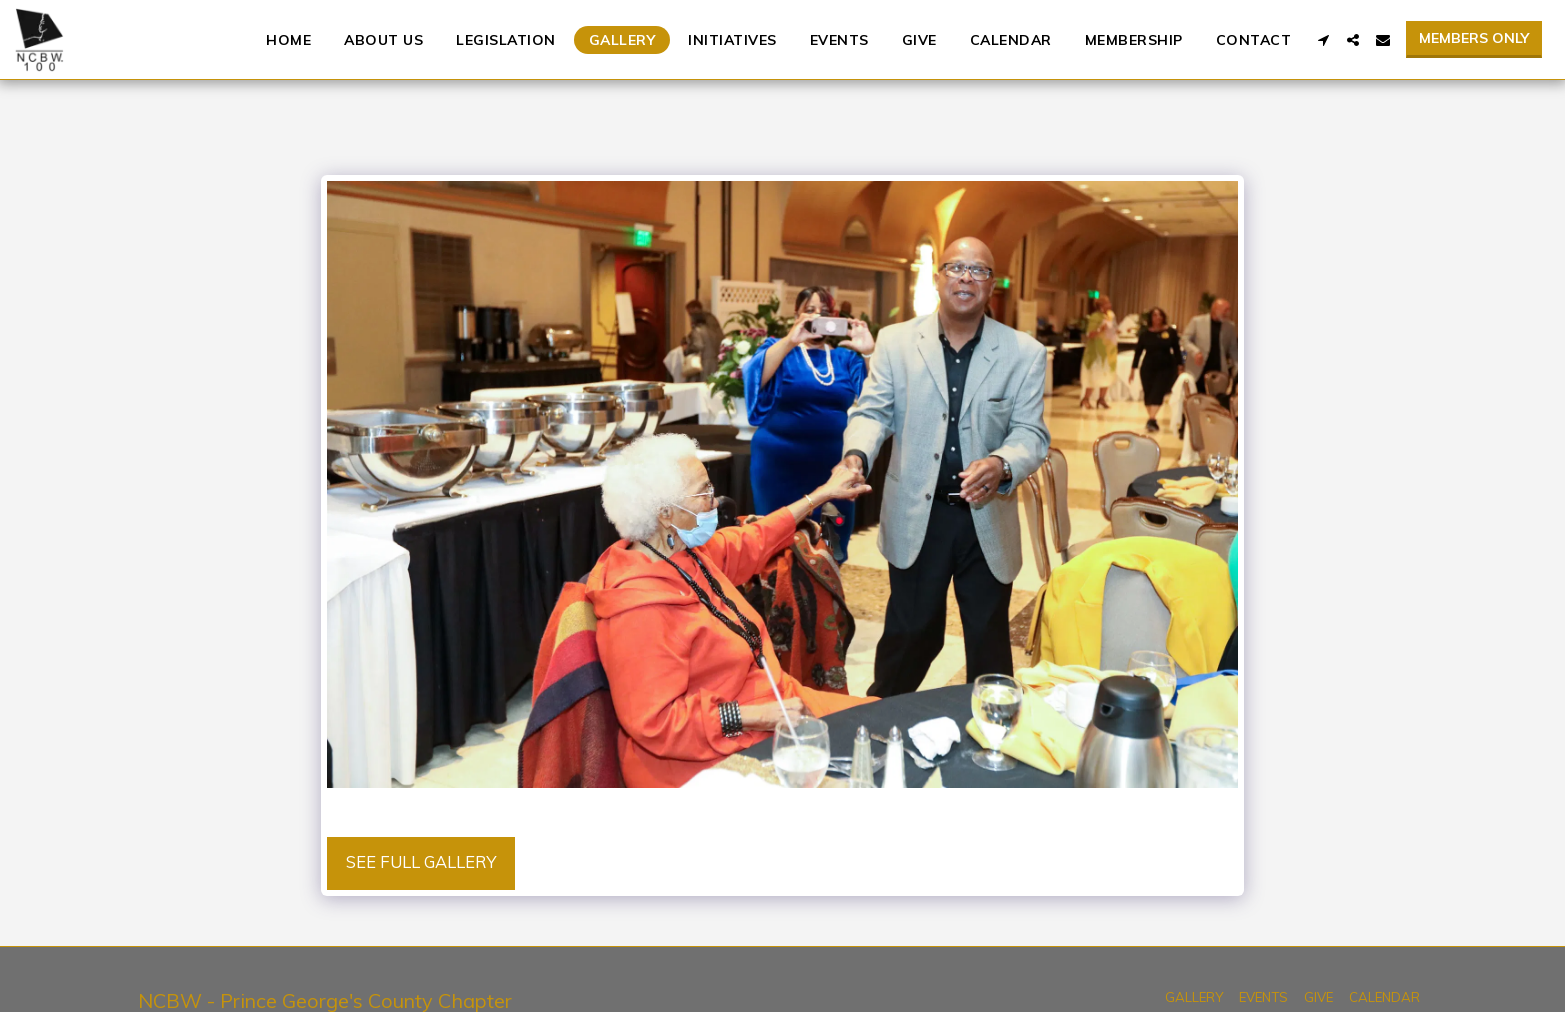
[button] (1323, 40)
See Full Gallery (421, 861)
